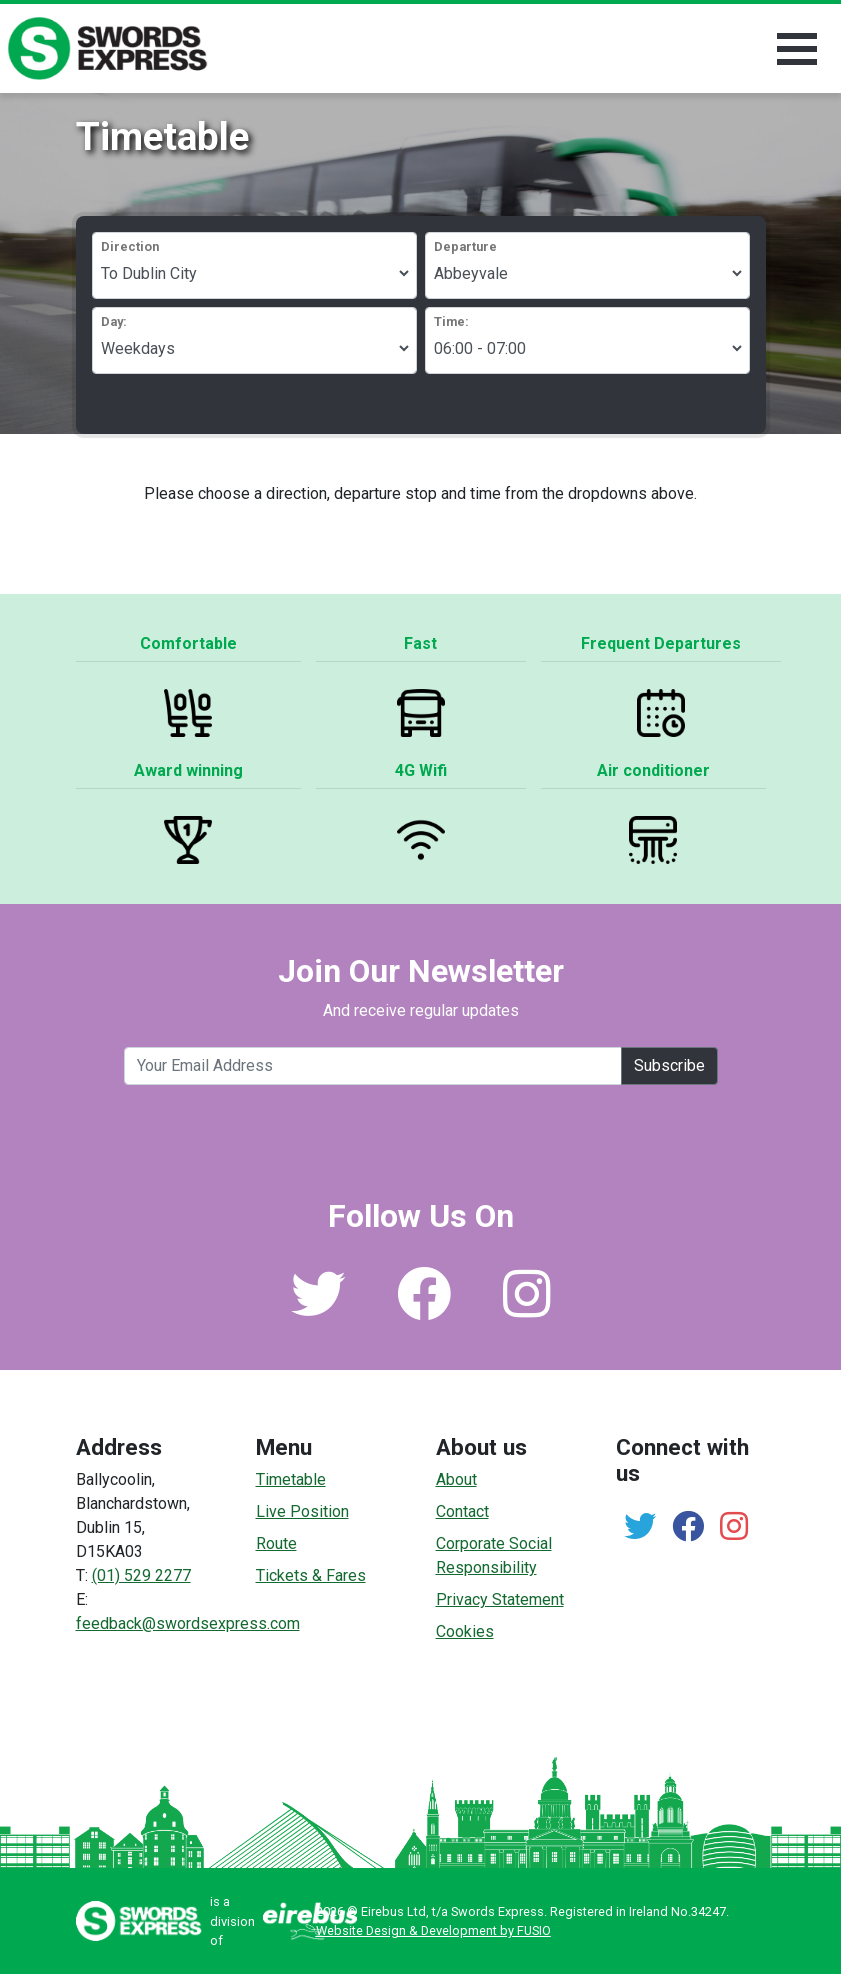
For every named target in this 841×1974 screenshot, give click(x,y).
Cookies (465, 1631)
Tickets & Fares (311, 1575)
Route (276, 1543)
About (456, 1479)
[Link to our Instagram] (527, 1308)
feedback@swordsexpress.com (188, 1623)
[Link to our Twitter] (318, 1308)
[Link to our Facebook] (424, 1308)
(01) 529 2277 (141, 1575)
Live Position (302, 1511)
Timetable (291, 1479)
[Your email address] (373, 1066)
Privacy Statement (500, 1599)
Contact (462, 1511)
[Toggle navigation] (797, 48)
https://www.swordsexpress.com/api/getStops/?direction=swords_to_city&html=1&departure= (587, 273)
